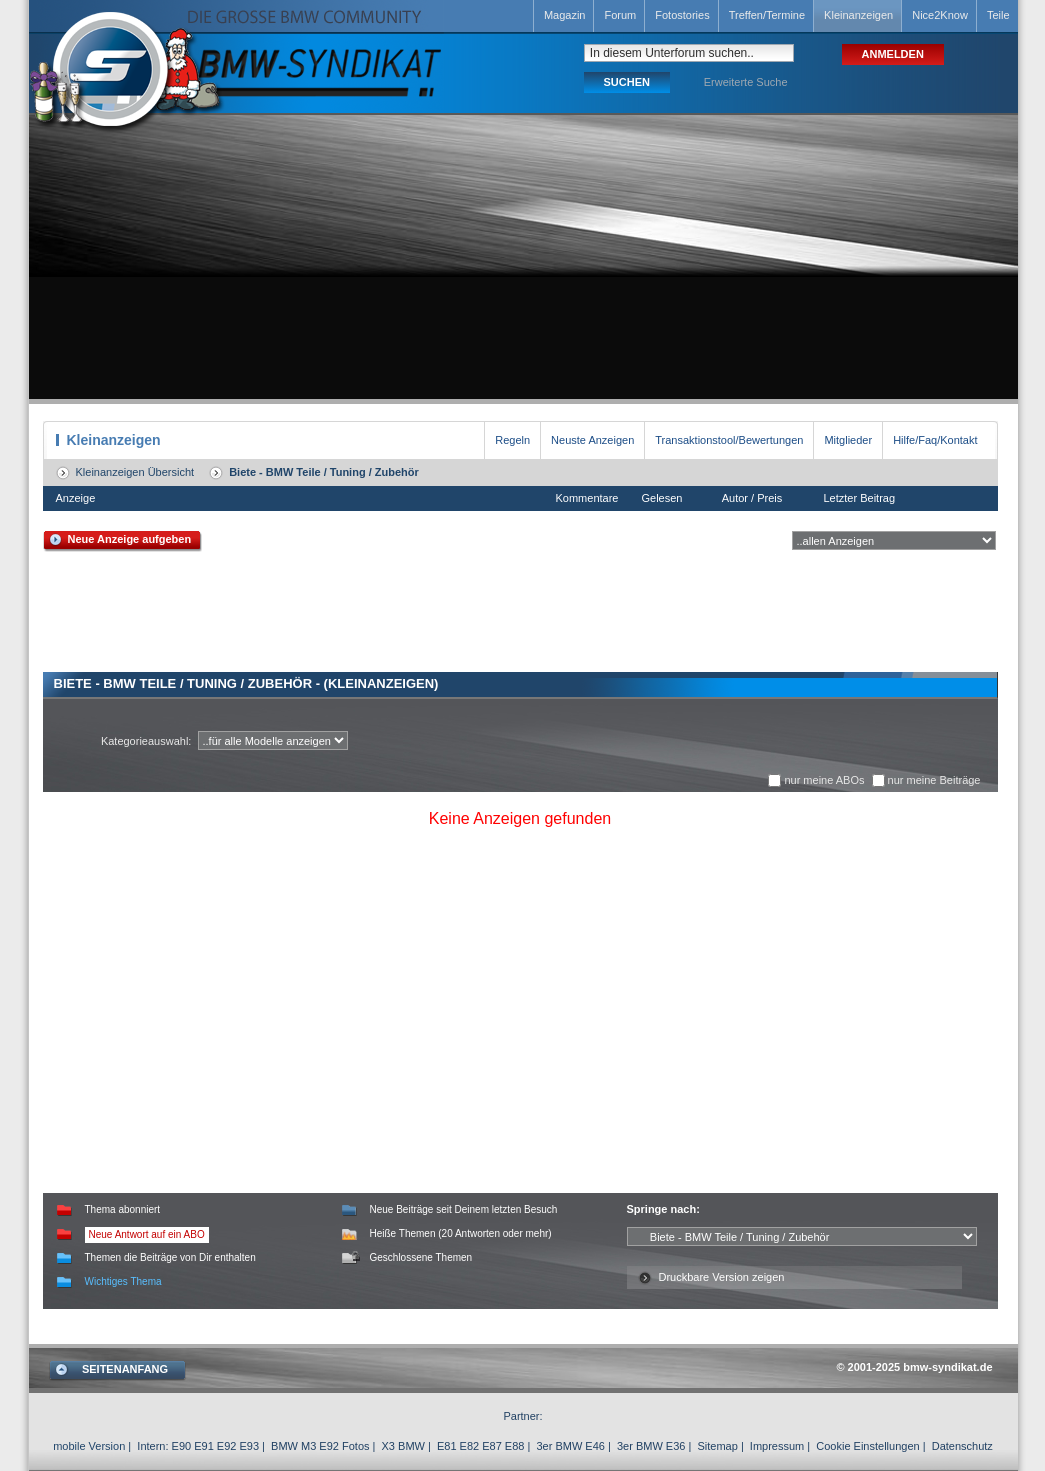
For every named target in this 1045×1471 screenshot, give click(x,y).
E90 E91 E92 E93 (215, 1446)
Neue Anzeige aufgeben (130, 539)
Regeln (512, 440)
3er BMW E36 (651, 1446)
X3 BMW (403, 1446)
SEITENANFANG (125, 1369)
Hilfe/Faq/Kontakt (935, 440)
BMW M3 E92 (305, 1446)
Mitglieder (848, 440)
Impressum (777, 1446)
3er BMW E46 (570, 1446)
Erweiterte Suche (746, 82)
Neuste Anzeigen (592, 440)
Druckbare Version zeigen (722, 1277)
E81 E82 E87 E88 (480, 1446)
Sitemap (717, 1446)
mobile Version (89, 1446)
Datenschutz (962, 1446)
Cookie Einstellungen (867, 1446)
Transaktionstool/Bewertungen (729, 440)
